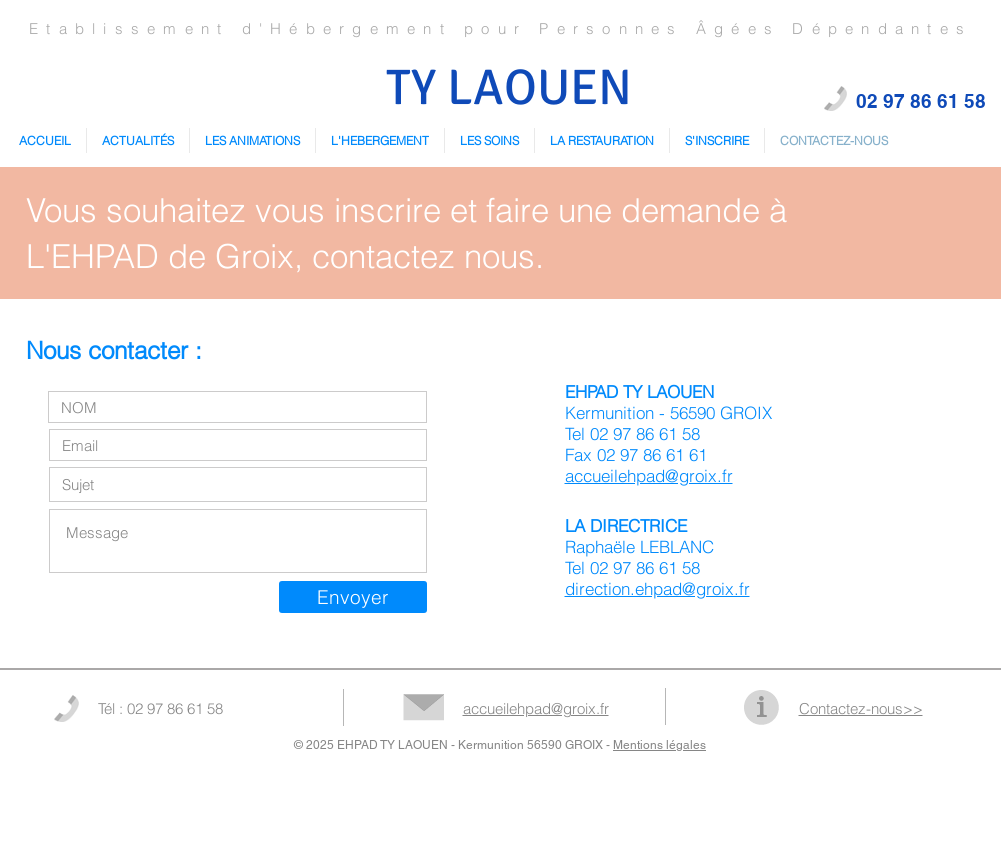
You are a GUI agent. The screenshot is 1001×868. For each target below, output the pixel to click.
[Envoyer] (353, 597)
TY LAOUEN (509, 88)
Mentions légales (659, 745)
